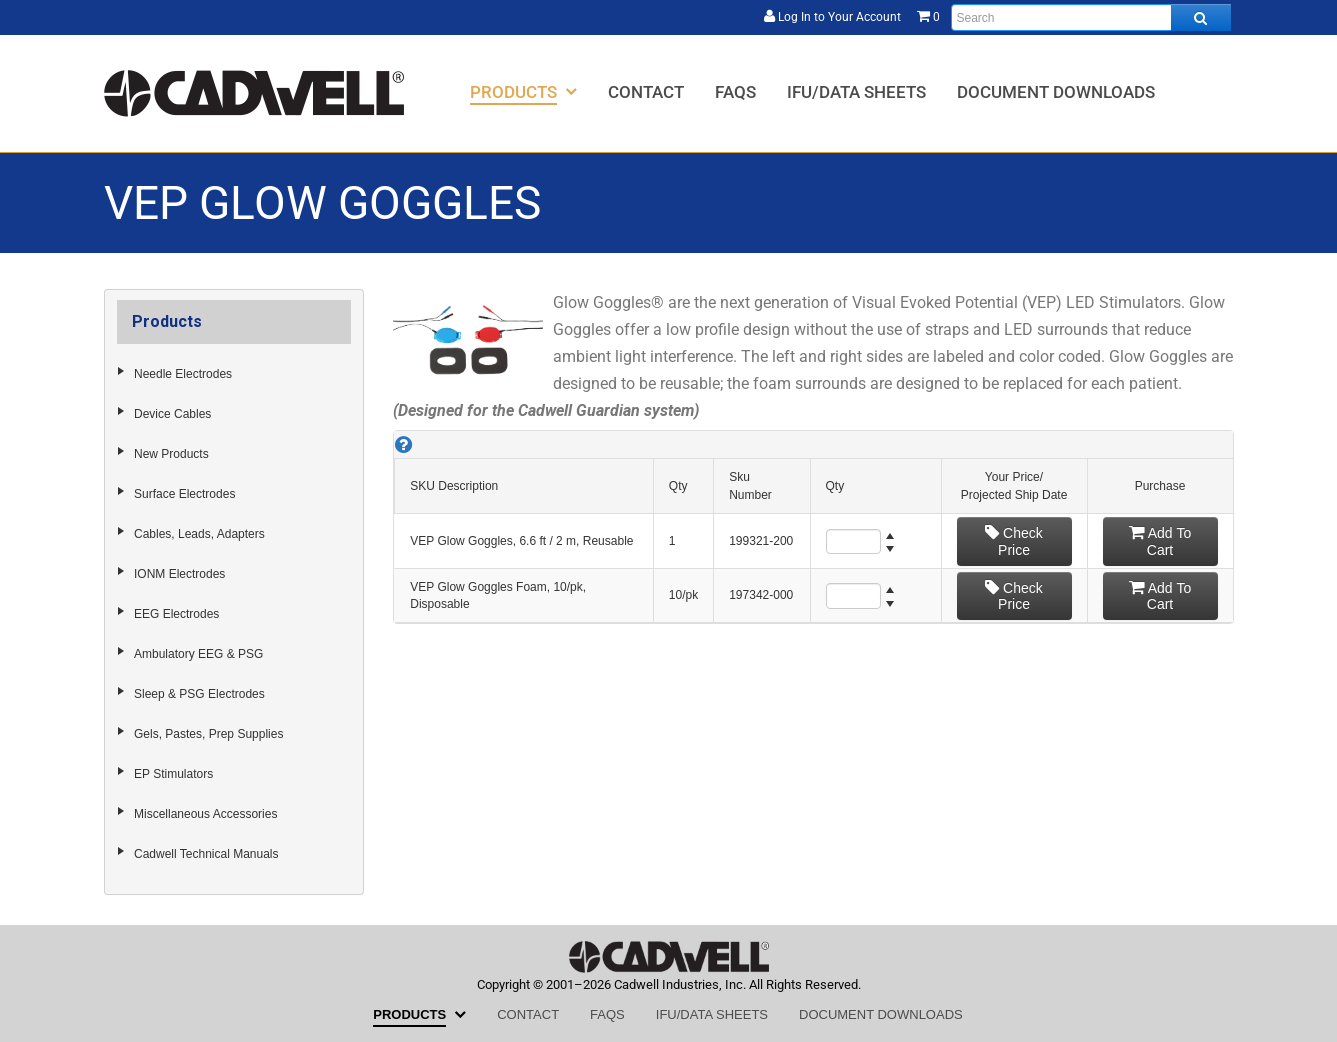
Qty (678, 486)
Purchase (1160, 486)
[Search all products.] (1201, 17)
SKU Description (454, 486)
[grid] (813, 527)
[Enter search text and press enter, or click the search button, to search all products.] (1091, 17)
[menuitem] (523, 91)
